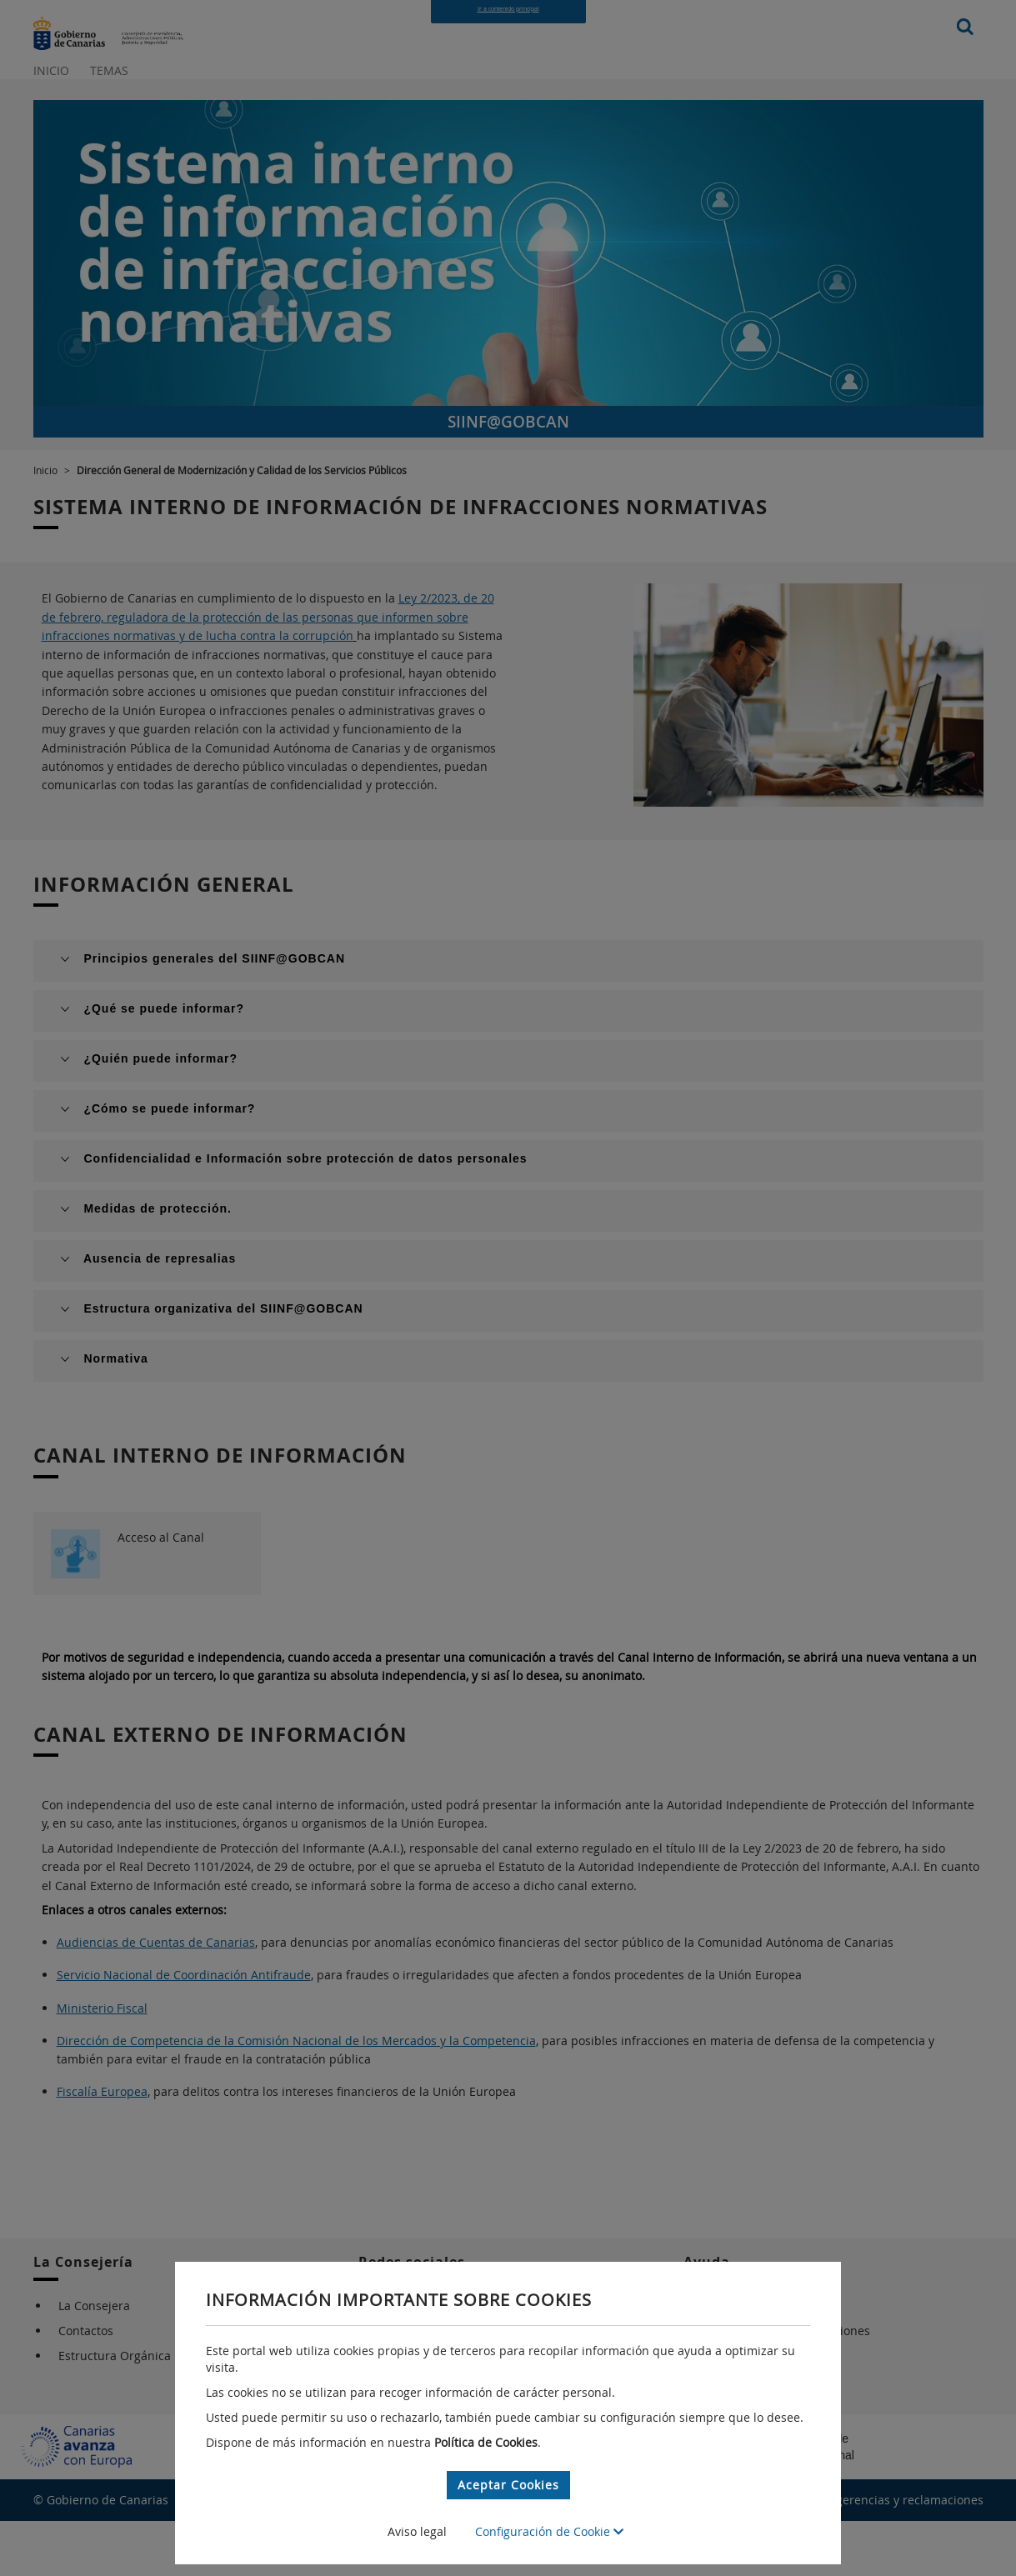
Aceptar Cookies (508, 2485)
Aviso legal (417, 2531)
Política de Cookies (486, 2442)
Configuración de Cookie (549, 2531)
